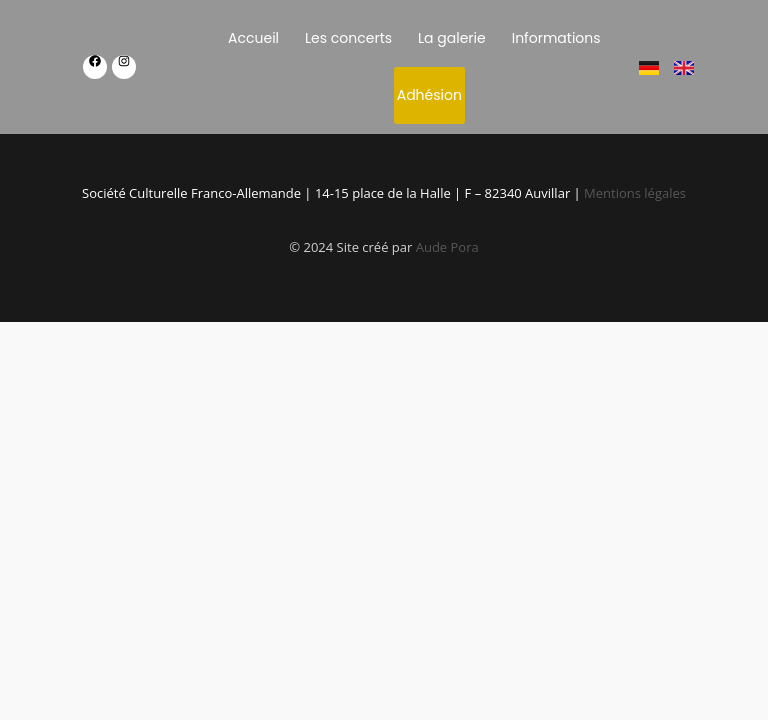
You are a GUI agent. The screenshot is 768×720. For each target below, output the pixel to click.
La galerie (452, 38)
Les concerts (348, 38)
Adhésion (429, 95)
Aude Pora (447, 247)
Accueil (253, 38)
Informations (556, 38)
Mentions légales (635, 193)
